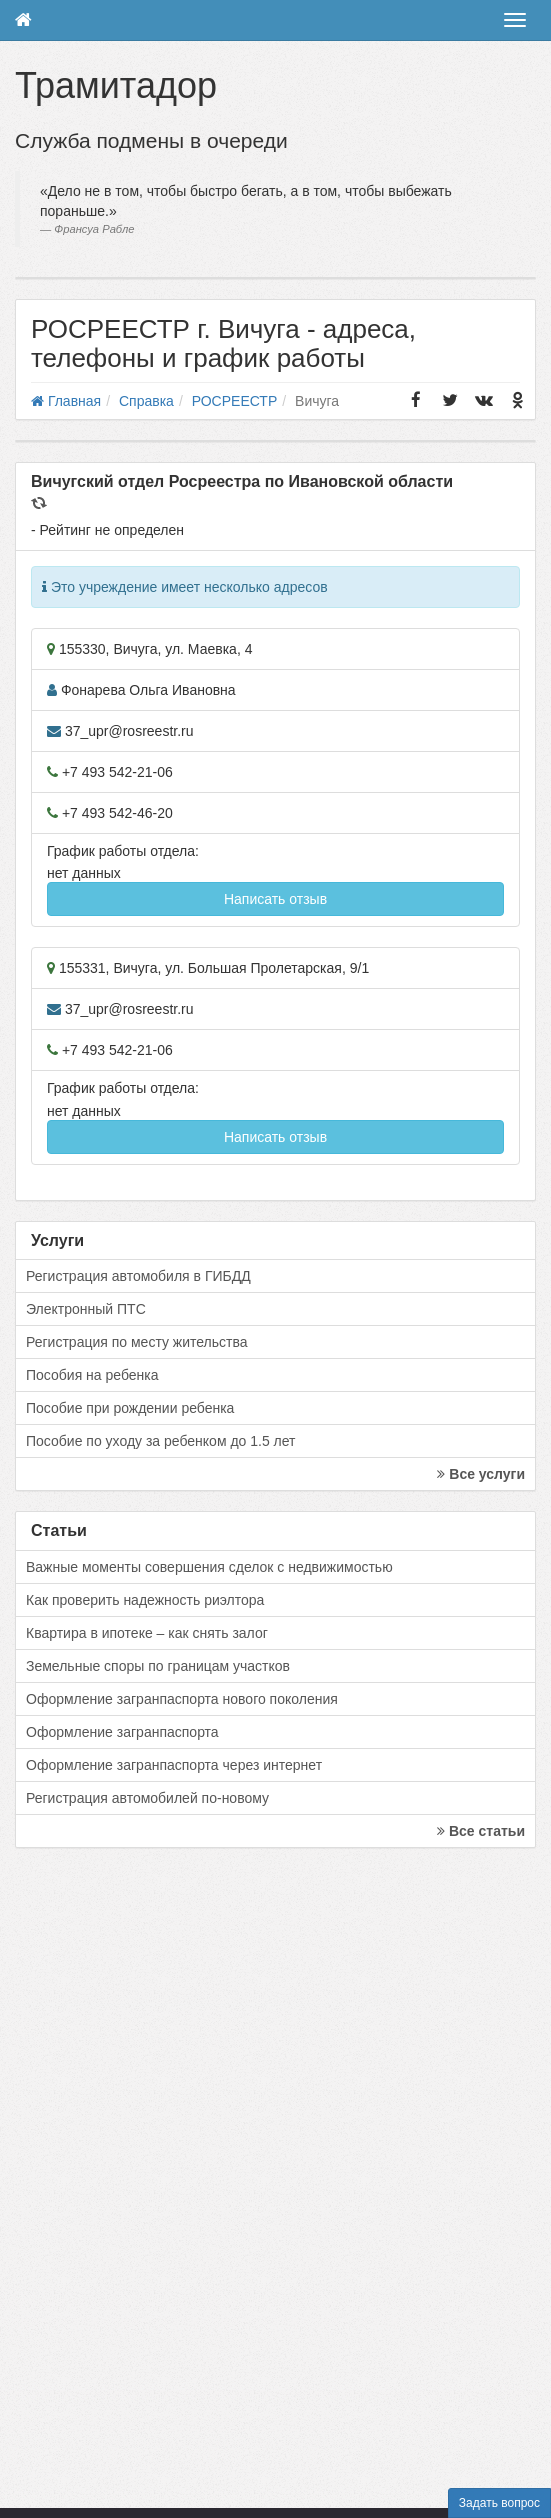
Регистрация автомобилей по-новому (147, 1798)
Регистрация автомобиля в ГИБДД (138, 1276)
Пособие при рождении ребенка (130, 1408)
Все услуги (481, 1474)
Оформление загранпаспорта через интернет (174, 1765)
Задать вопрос (499, 2503)
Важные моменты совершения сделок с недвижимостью (209, 1567)
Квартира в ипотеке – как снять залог (147, 1633)
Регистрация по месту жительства (137, 1342)
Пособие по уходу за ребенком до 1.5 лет (161, 1441)
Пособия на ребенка (92, 1375)
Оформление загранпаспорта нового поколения (182, 1699)
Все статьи (481, 1831)
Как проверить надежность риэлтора (145, 1600)
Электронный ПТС (86, 1309)
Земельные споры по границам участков (158, 1666)
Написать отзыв (275, 899)
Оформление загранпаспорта (122, 1732)
